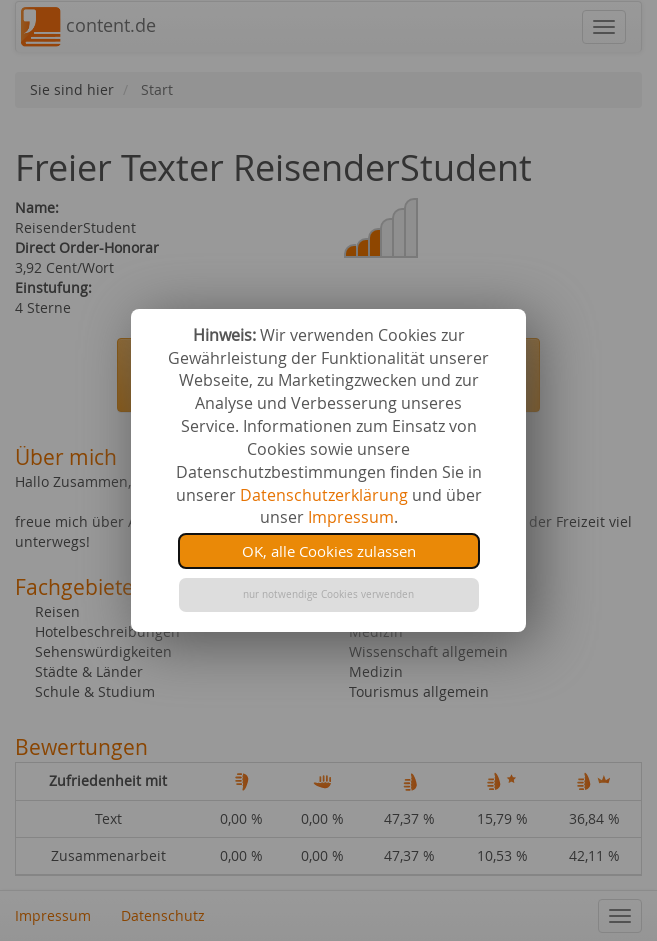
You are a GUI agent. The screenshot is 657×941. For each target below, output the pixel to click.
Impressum (351, 517)
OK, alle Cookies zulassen (329, 551)
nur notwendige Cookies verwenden (328, 594)
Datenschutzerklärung (324, 495)
